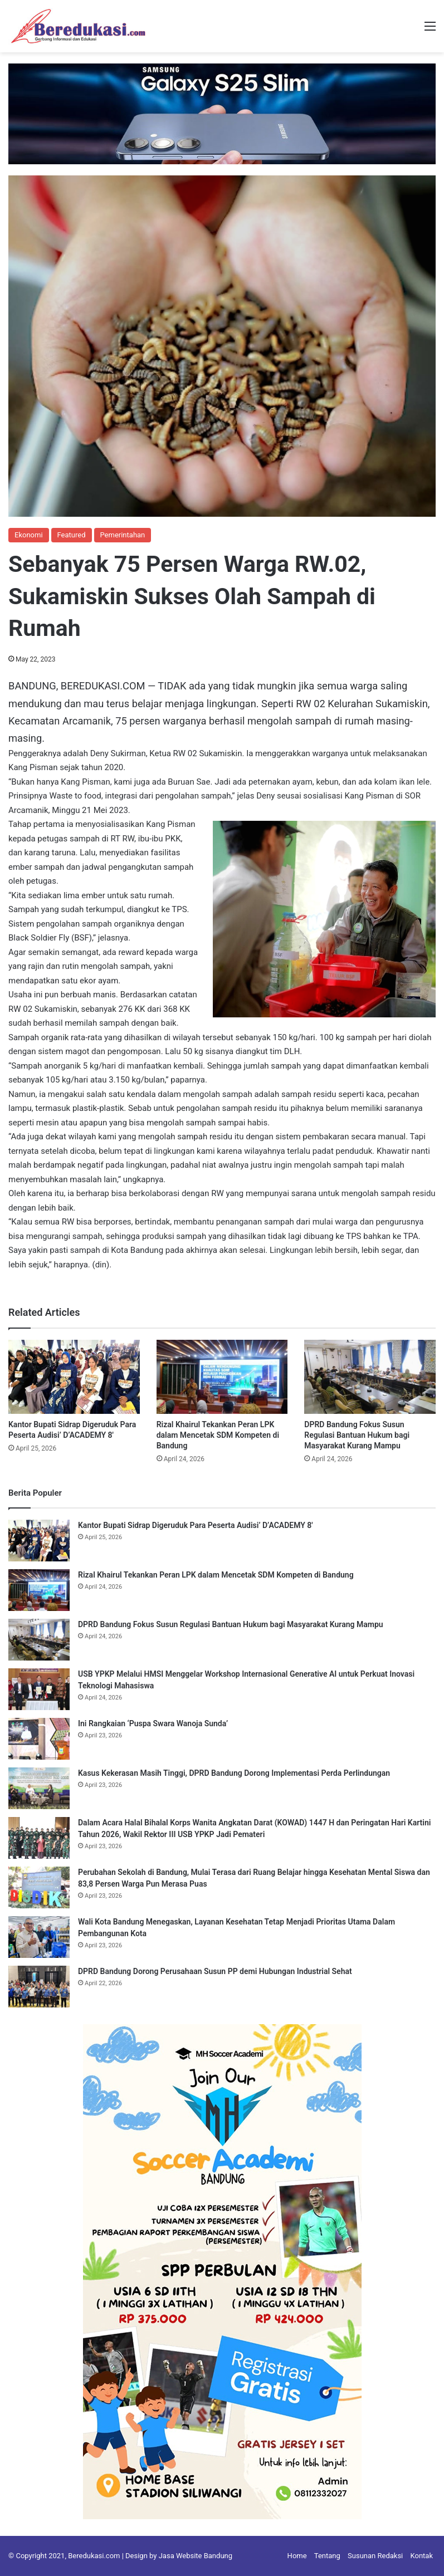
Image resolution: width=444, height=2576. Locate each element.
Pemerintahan (122, 535)
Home (297, 2555)
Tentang (327, 2555)
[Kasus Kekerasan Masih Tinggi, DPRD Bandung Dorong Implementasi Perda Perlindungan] (39, 1788)
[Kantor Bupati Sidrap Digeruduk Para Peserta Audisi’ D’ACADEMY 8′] (74, 1377)
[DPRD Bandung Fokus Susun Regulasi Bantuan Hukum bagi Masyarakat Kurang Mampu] (370, 1377)
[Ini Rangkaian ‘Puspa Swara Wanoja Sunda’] (39, 1739)
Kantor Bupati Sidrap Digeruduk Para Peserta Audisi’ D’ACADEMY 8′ (195, 1525)
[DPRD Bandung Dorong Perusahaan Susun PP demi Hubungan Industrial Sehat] (39, 1986)
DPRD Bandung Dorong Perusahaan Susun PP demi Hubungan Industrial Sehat (215, 1971)
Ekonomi (28, 535)
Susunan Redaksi (375, 2555)
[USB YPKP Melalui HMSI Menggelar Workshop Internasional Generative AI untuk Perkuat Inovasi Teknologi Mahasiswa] (39, 1689)
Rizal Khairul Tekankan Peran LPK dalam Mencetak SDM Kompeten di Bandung (218, 1435)
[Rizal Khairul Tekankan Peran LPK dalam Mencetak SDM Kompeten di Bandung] (222, 1377)
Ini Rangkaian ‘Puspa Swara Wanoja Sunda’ (153, 1723)
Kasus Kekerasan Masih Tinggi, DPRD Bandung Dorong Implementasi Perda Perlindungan (234, 1773)
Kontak (422, 2555)
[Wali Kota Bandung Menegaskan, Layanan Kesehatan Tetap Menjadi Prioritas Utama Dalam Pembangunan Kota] (39, 1937)
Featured (71, 535)
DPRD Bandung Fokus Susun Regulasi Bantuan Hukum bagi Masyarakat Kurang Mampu (356, 1435)
